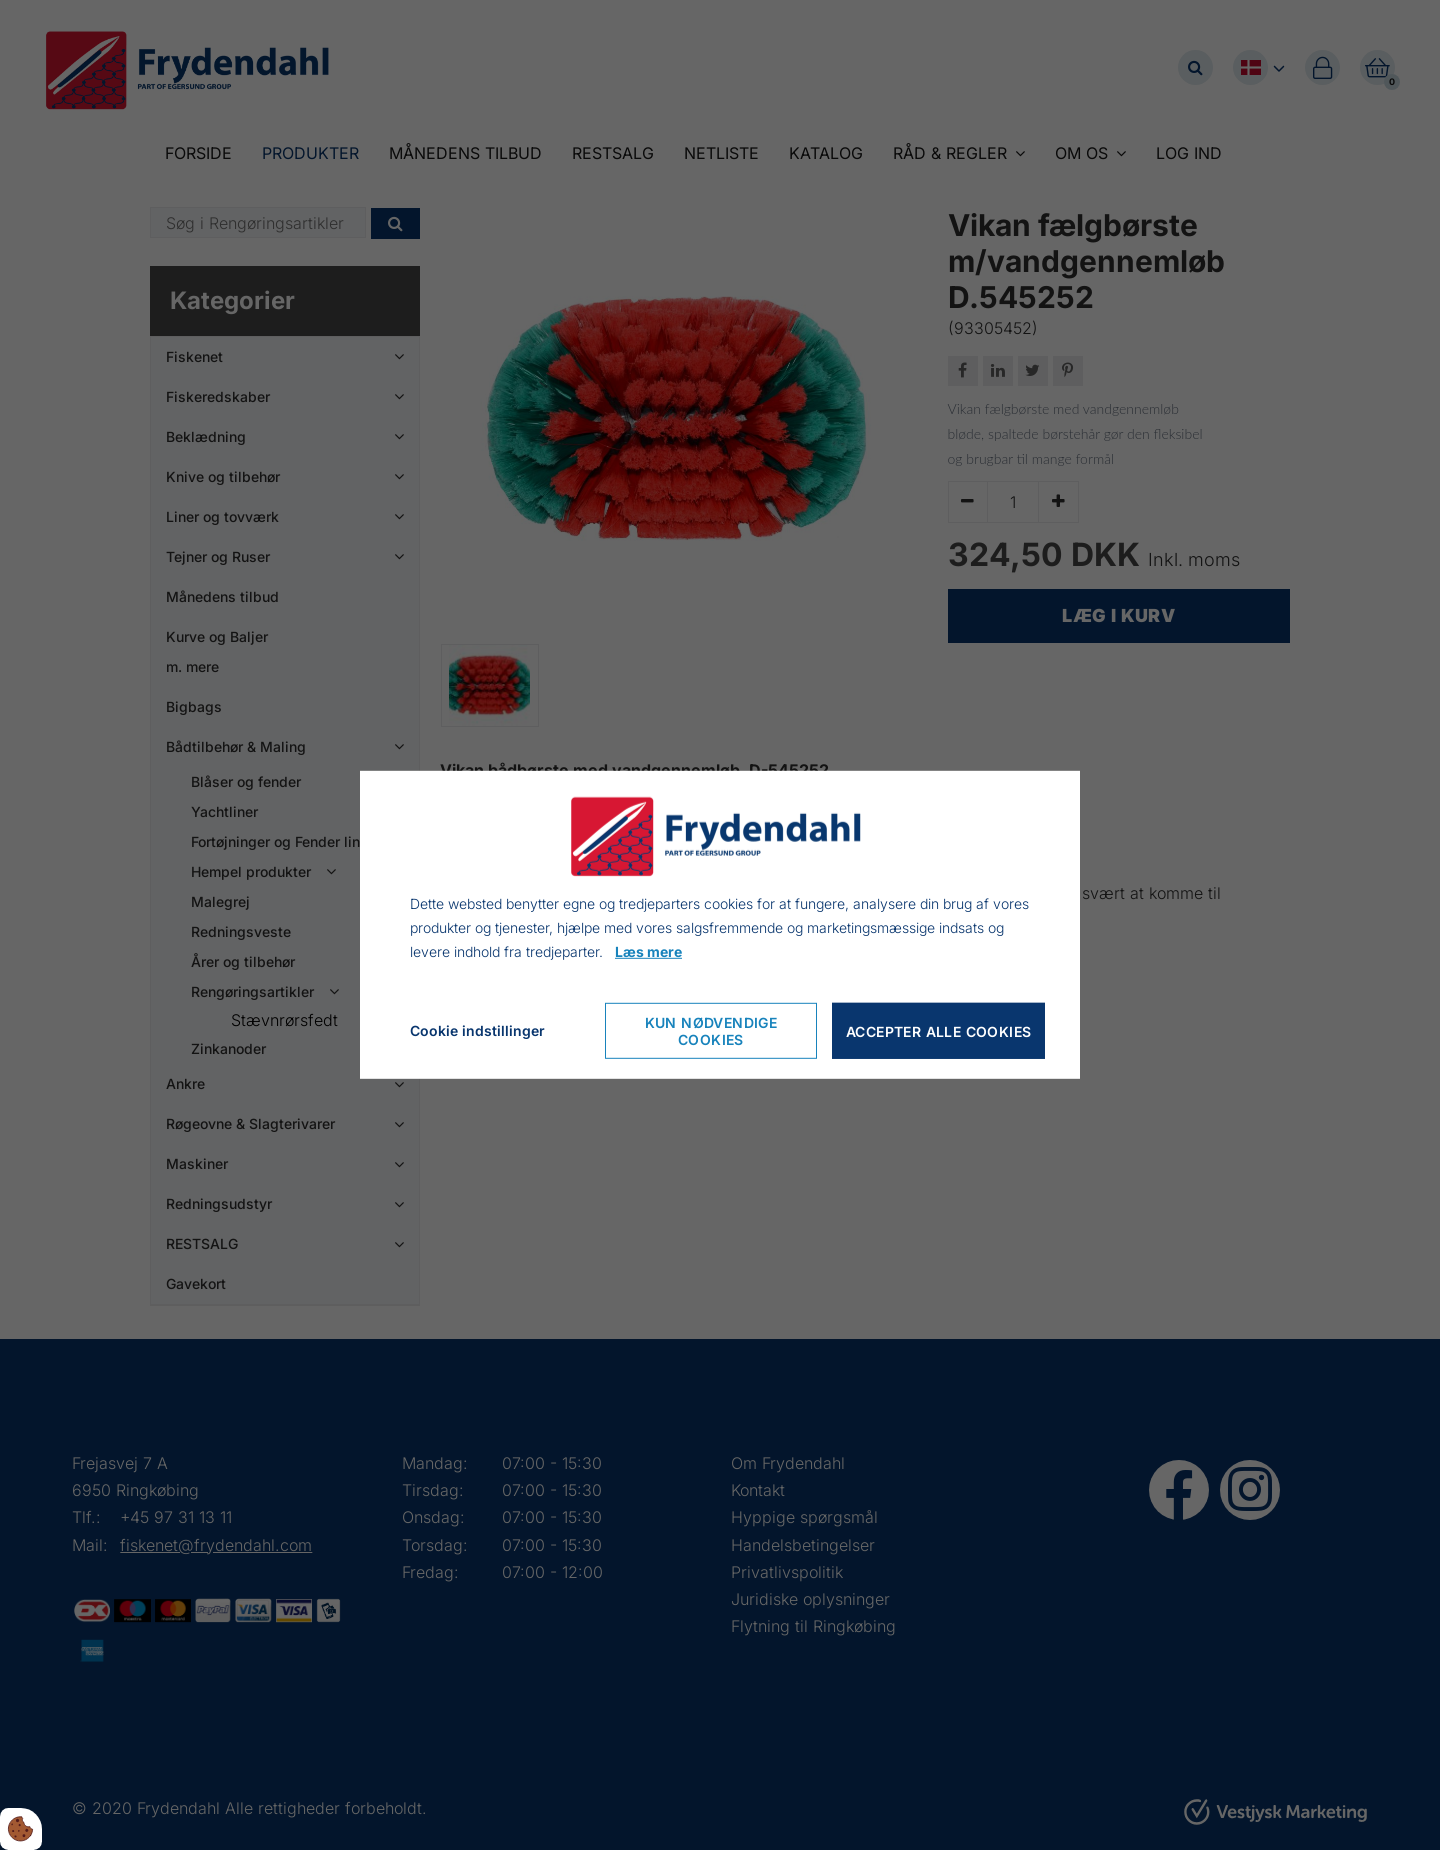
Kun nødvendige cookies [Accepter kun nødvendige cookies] (711, 1031)
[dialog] (720, 925)
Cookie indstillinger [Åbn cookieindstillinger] (477, 1030)
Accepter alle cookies (938, 1031)
